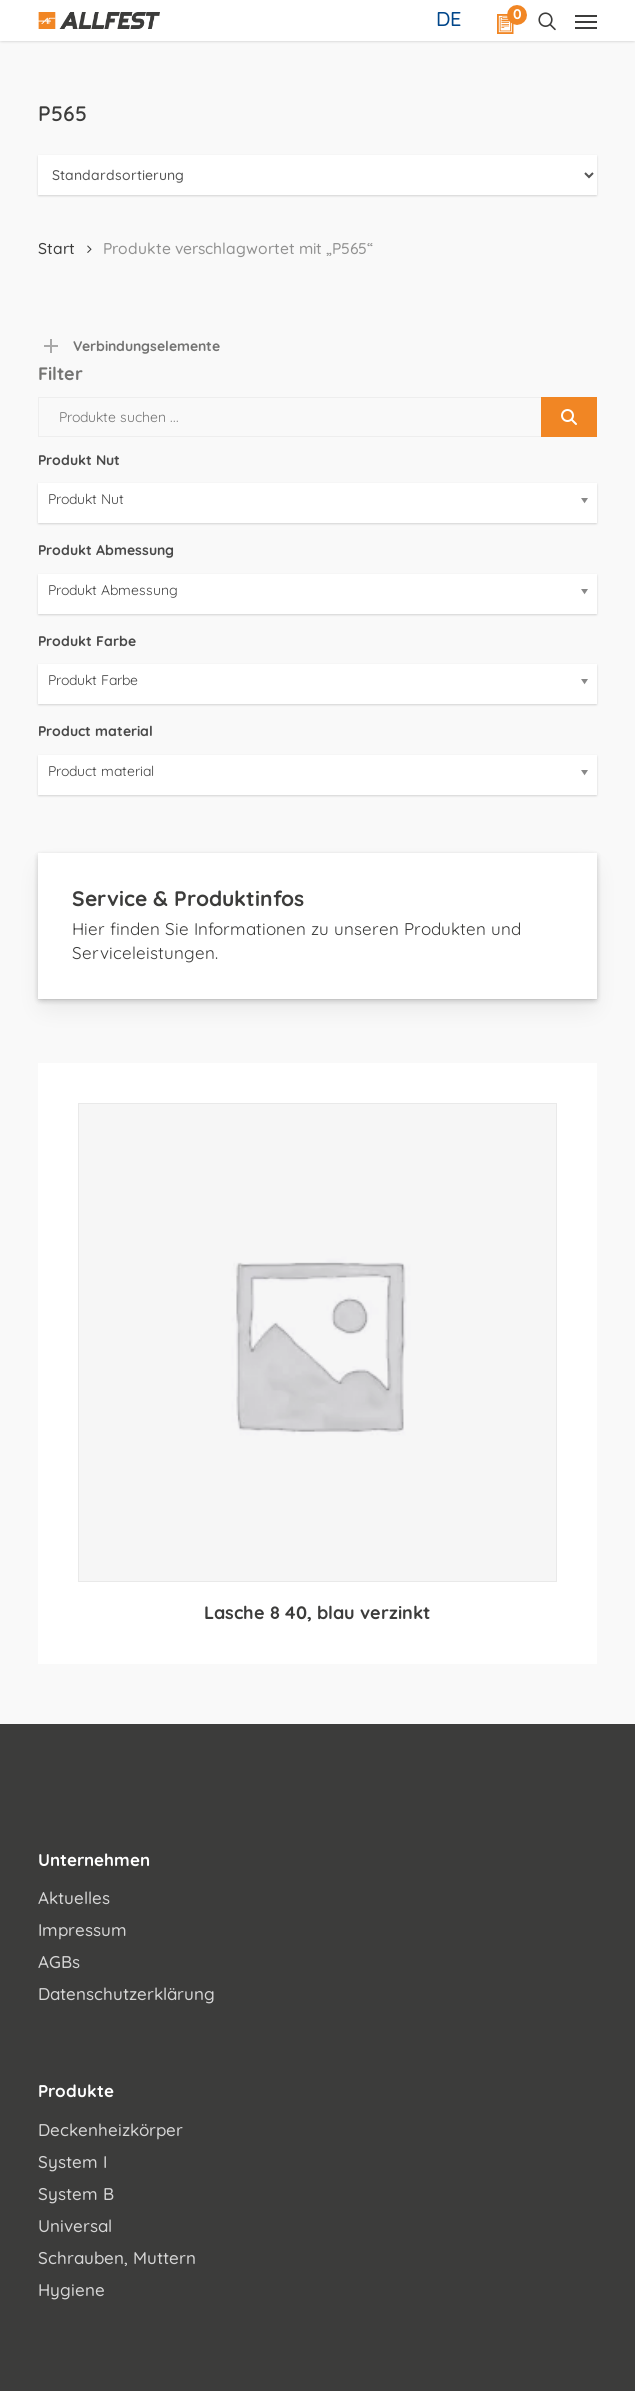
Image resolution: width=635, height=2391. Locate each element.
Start (56, 248)
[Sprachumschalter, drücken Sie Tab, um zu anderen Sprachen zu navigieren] (451, 18)
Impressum (82, 1929)
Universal (75, 2225)
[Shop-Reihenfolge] (317, 175)
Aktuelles (74, 1897)
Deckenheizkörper (110, 2129)
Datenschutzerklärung (126, 1993)
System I (72, 2161)
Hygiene (71, 2289)
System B (76, 2193)
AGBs (59, 1961)
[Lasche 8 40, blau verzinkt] (317, 1342)
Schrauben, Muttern (117, 2257)
